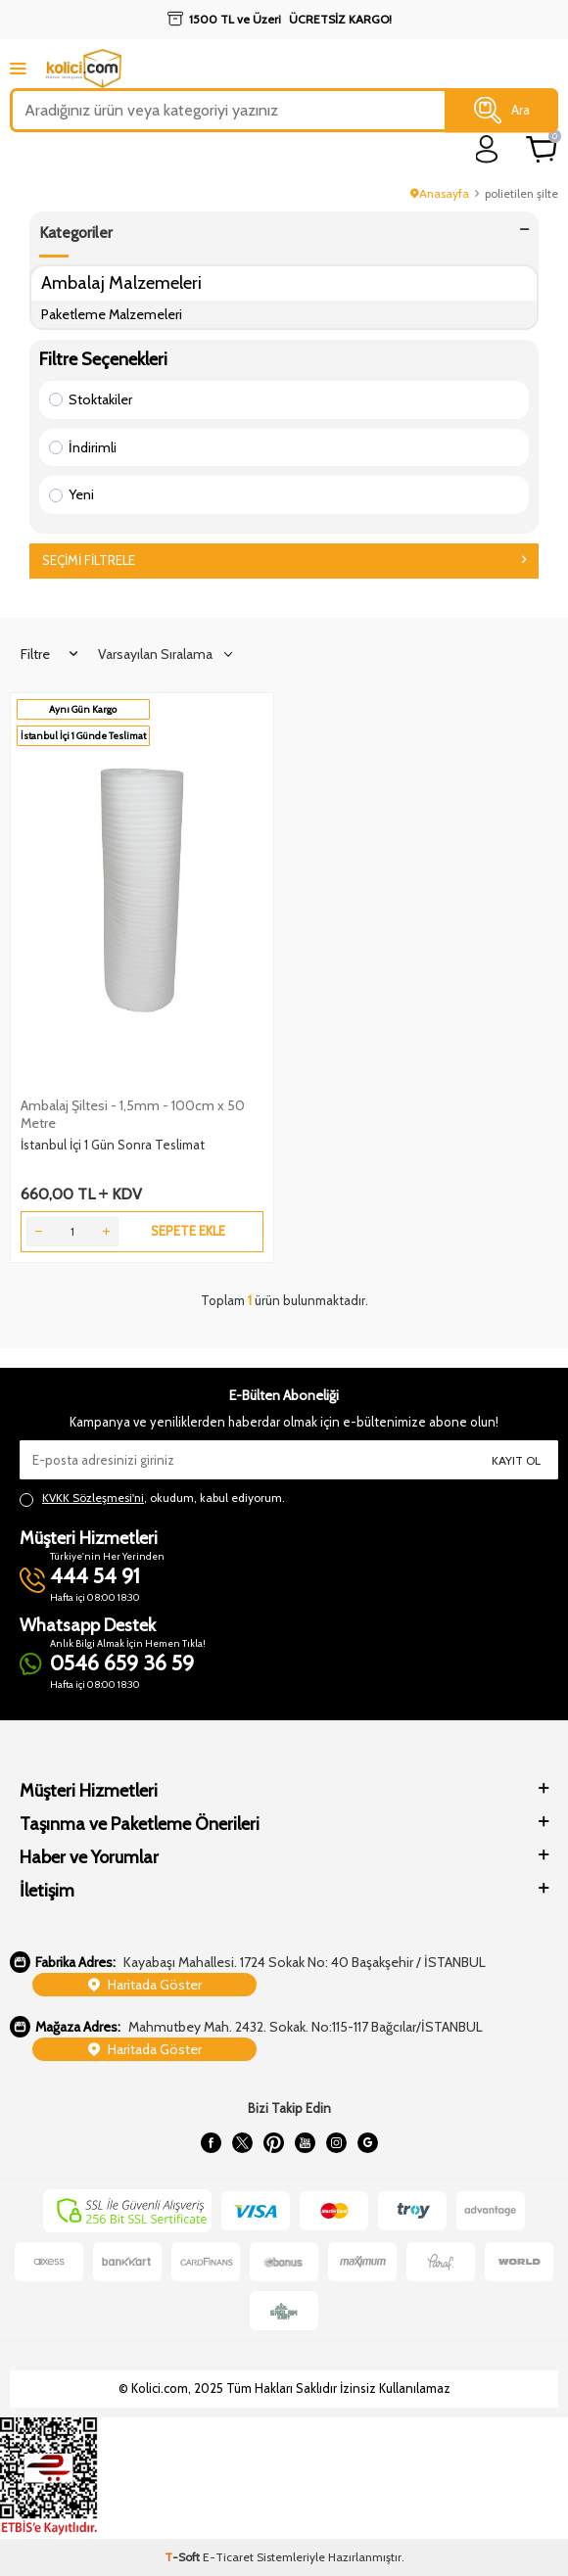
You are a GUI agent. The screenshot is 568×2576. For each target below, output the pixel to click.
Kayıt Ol (516, 1460)
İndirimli (83, 447)
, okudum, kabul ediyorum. (152, 1498)
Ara (502, 110)
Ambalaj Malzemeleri (121, 282)
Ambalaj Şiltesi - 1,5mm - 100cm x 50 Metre (133, 1114)
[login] (487, 149)
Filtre (49, 654)
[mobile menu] (18, 68)
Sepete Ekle (188, 1231)
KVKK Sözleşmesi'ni (93, 1497)
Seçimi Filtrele (284, 560)
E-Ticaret (228, 2557)
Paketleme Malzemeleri (111, 314)
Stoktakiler (90, 399)
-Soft (184, 2557)
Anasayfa (439, 193)
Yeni (71, 494)
